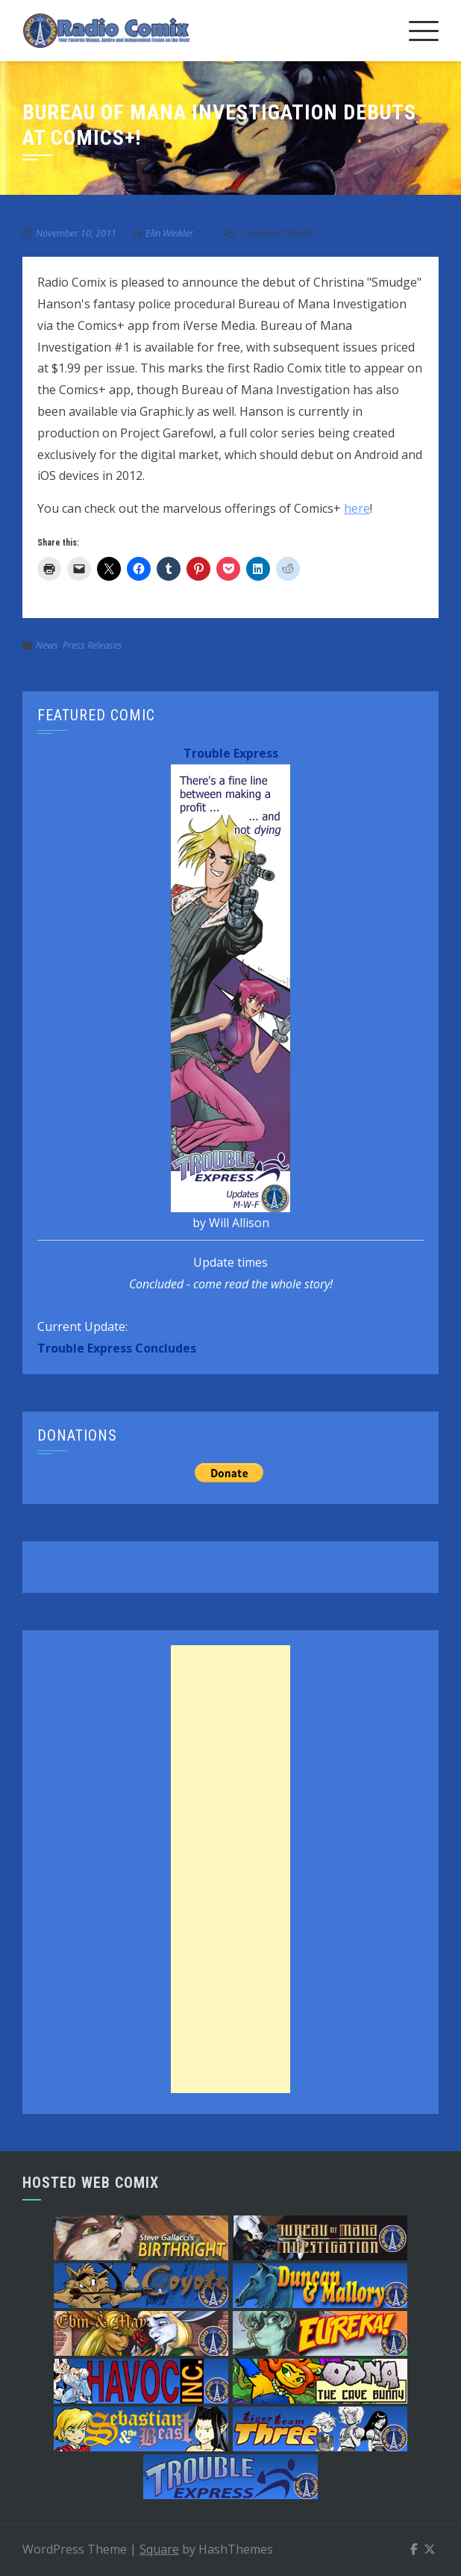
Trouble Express (231, 753)
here (357, 508)
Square (159, 2549)
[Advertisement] (230, 1869)
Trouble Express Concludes (116, 1348)
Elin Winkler (169, 233)
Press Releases (92, 645)
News (47, 645)
